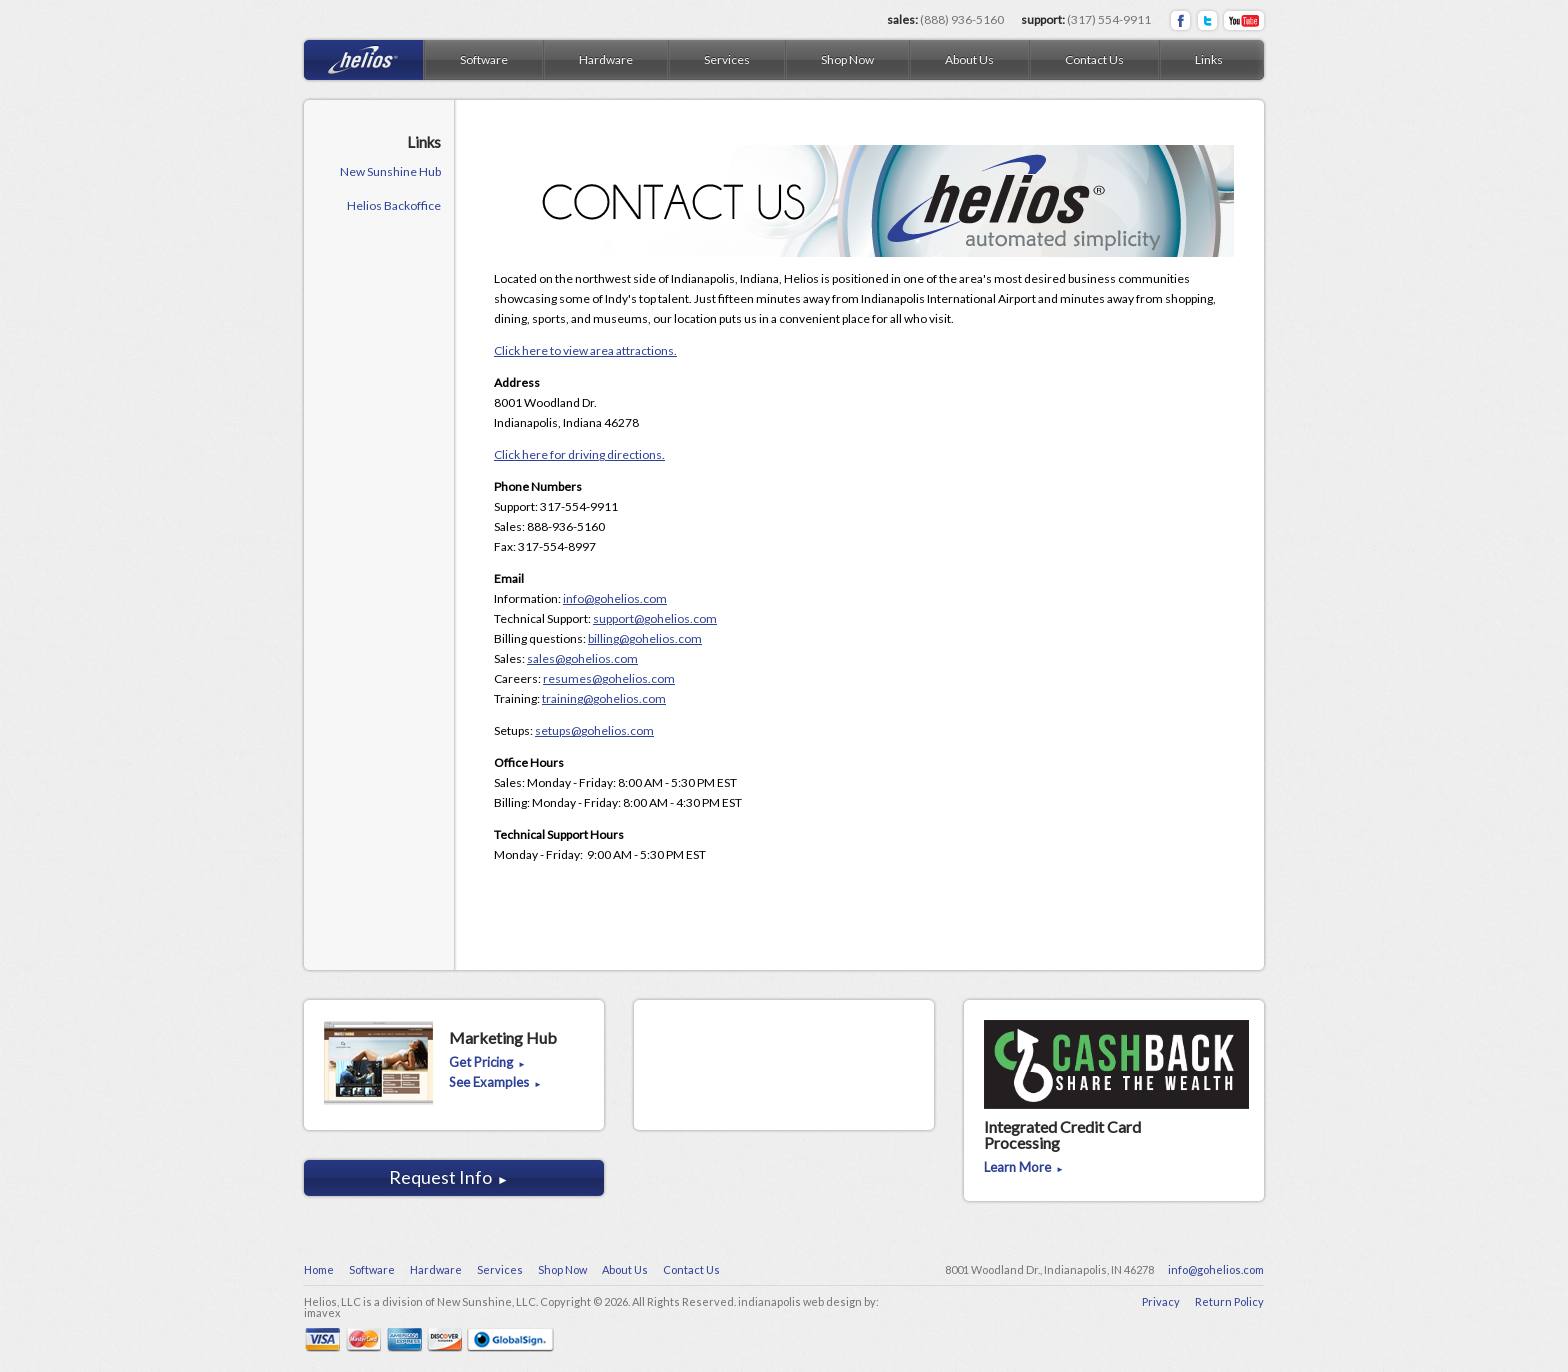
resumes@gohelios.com (609, 678)
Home (319, 1269)
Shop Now (847, 59)
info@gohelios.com (615, 598)
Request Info (449, 1177)
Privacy (1161, 1301)
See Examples (495, 1083)
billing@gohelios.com (645, 638)
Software (484, 59)
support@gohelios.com (655, 618)
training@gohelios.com (604, 698)
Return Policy (1229, 1301)
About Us (969, 59)
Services (727, 59)
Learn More (1024, 1168)
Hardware (606, 59)
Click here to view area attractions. (585, 350)
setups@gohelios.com (594, 730)
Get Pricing (487, 1063)
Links (1209, 59)
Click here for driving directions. (579, 454)
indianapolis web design (800, 1301)
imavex (322, 1312)
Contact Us (1094, 59)
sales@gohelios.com (582, 658)
